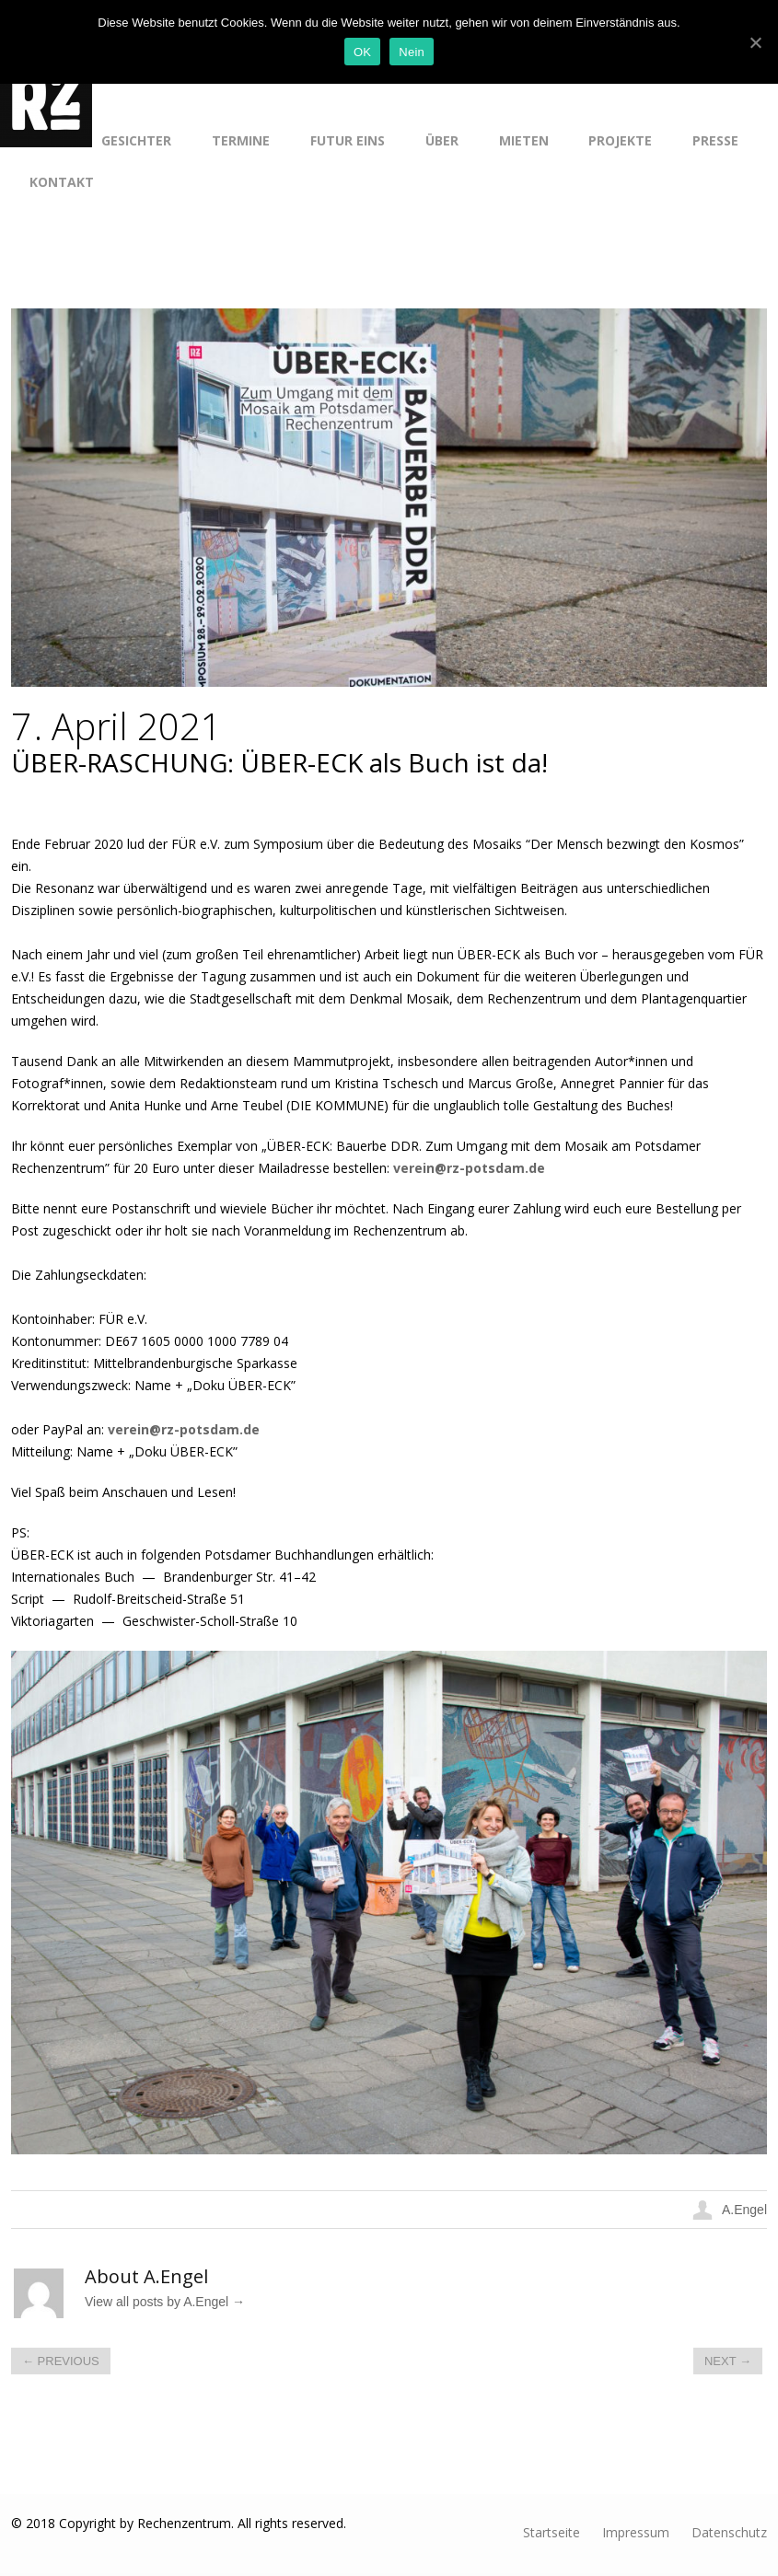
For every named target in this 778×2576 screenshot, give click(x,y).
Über (442, 140)
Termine (241, 140)
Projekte (620, 140)
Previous (60, 2361)
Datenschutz (729, 2532)
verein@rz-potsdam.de (469, 1168)
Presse (715, 140)
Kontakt (61, 182)
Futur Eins (347, 140)
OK (362, 52)
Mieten (524, 140)
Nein (411, 52)
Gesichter (136, 140)
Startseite (551, 2532)
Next (727, 2361)
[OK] (755, 42)
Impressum (635, 2532)
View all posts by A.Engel (165, 2301)
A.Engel (744, 2209)
